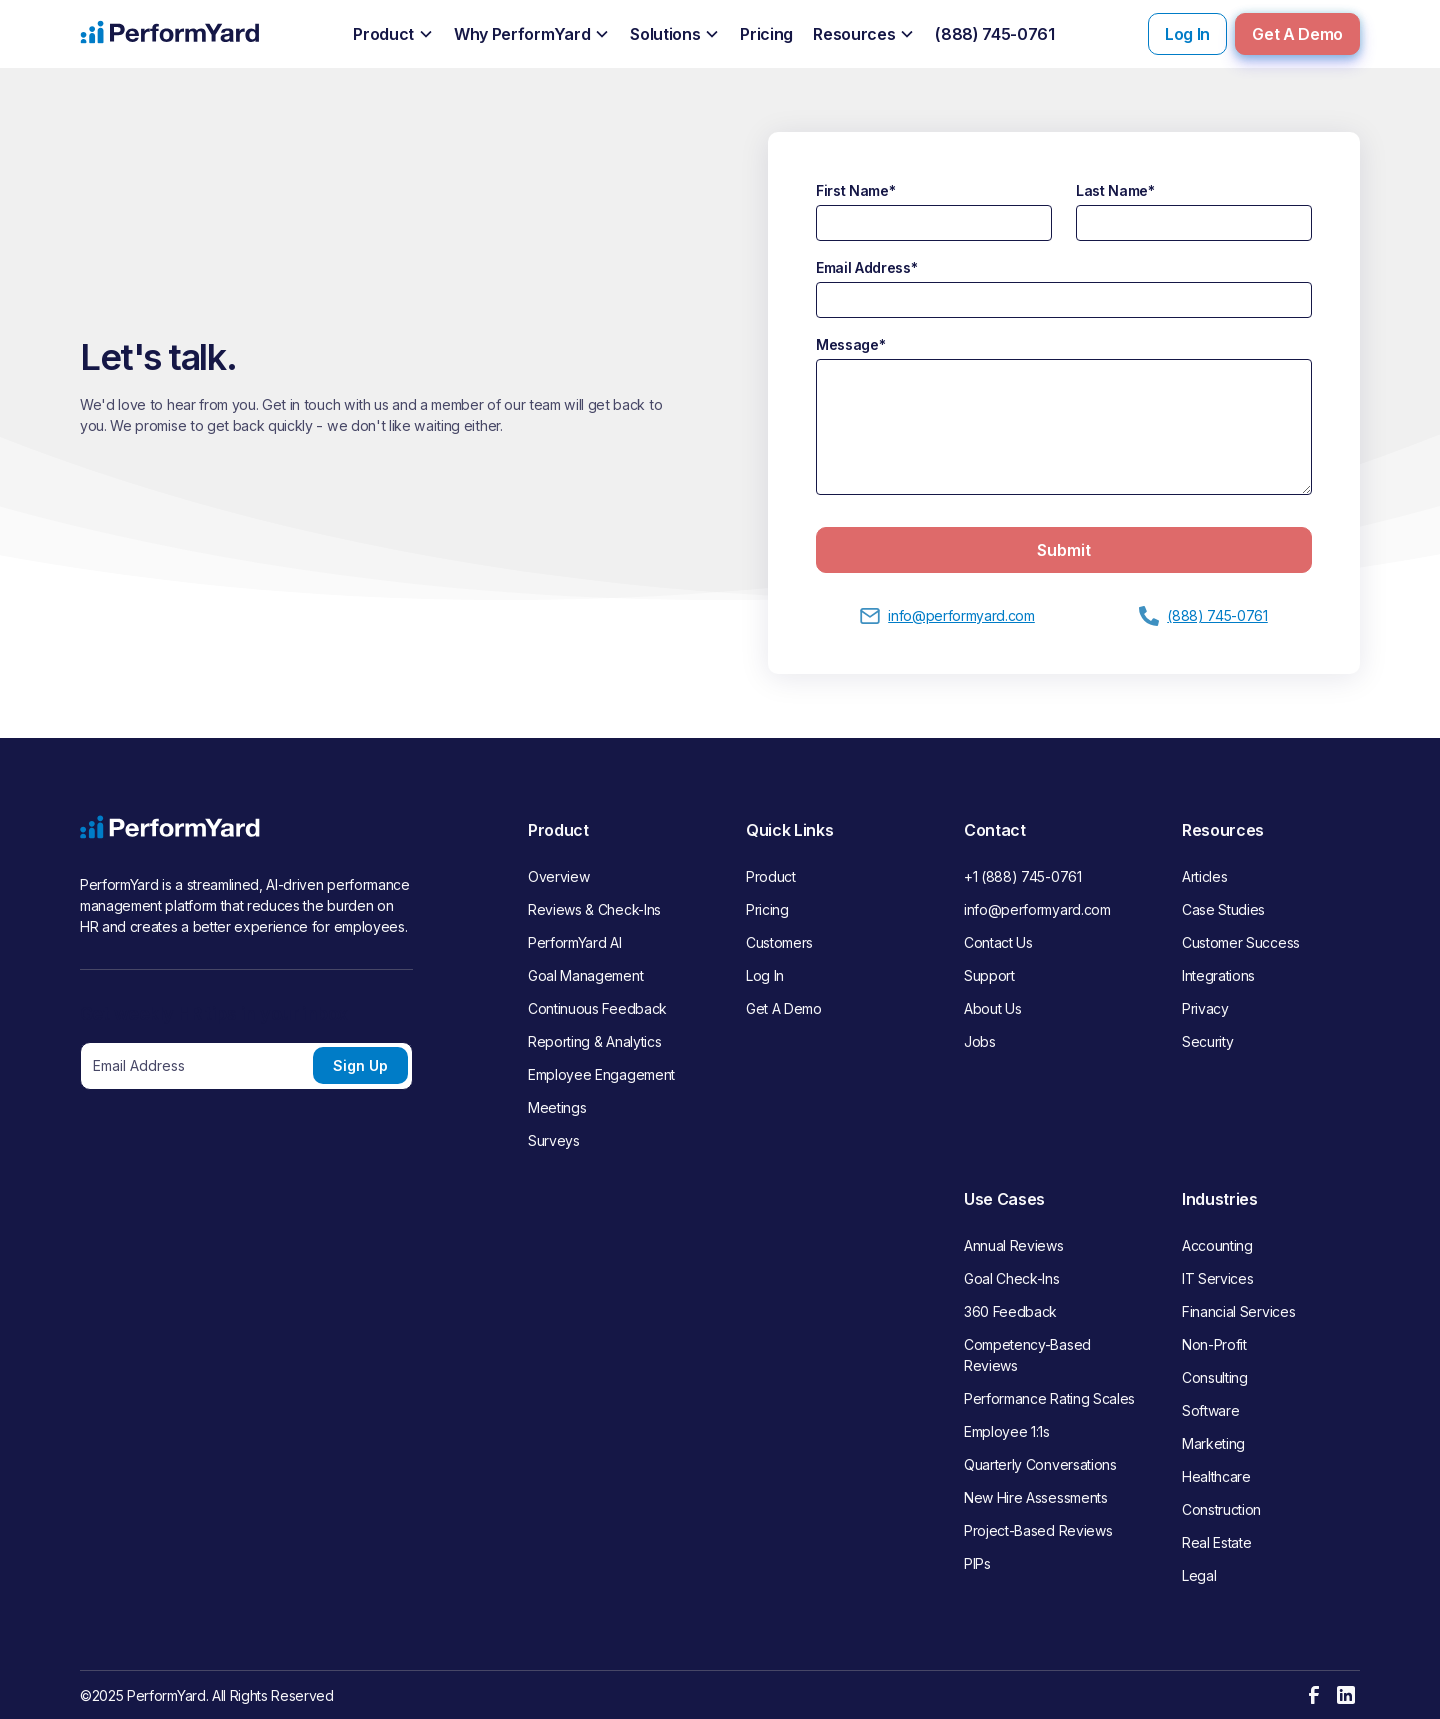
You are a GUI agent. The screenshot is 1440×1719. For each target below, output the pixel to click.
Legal (1199, 1575)
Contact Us (998, 942)
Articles (1204, 876)
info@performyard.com (1037, 909)
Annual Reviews (1014, 1245)
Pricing (767, 909)
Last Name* (1115, 190)
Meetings (557, 1107)
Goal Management (585, 975)
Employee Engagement (601, 1074)
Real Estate (1216, 1542)
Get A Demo (1297, 34)
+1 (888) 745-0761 (1023, 876)
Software (1210, 1410)
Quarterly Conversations (1040, 1464)
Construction (1221, 1509)
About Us (992, 1008)
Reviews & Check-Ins (594, 909)
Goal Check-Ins (1012, 1278)
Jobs (980, 1041)
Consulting (1215, 1377)
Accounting (1217, 1245)
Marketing (1213, 1443)
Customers (779, 942)
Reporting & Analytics (594, 1041)
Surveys (554, 1140)
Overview (558, 876)
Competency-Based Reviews (1027, 1355)
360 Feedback (1010, 1311)
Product (771, 876)
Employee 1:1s (1007, 1431)
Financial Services (1238, 1311)
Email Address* (867, 267)
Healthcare (1216, 1476)
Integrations (1218, 975)
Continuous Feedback (597, 1008)
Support (989, 975)
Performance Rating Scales (1049, 1398)
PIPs (977, 1563)
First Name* (855, 190)
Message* (850, 344)
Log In (1187, 34)
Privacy (1205, 1008)
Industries (1220, 1199)
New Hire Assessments (1036, 1497)
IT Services (1217, 1278)
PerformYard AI (575, 942)
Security (1207, 1041)
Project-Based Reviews (1038, 1530)
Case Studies (1223, 909)
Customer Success (1241, 942)
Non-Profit (1214, 1344)
